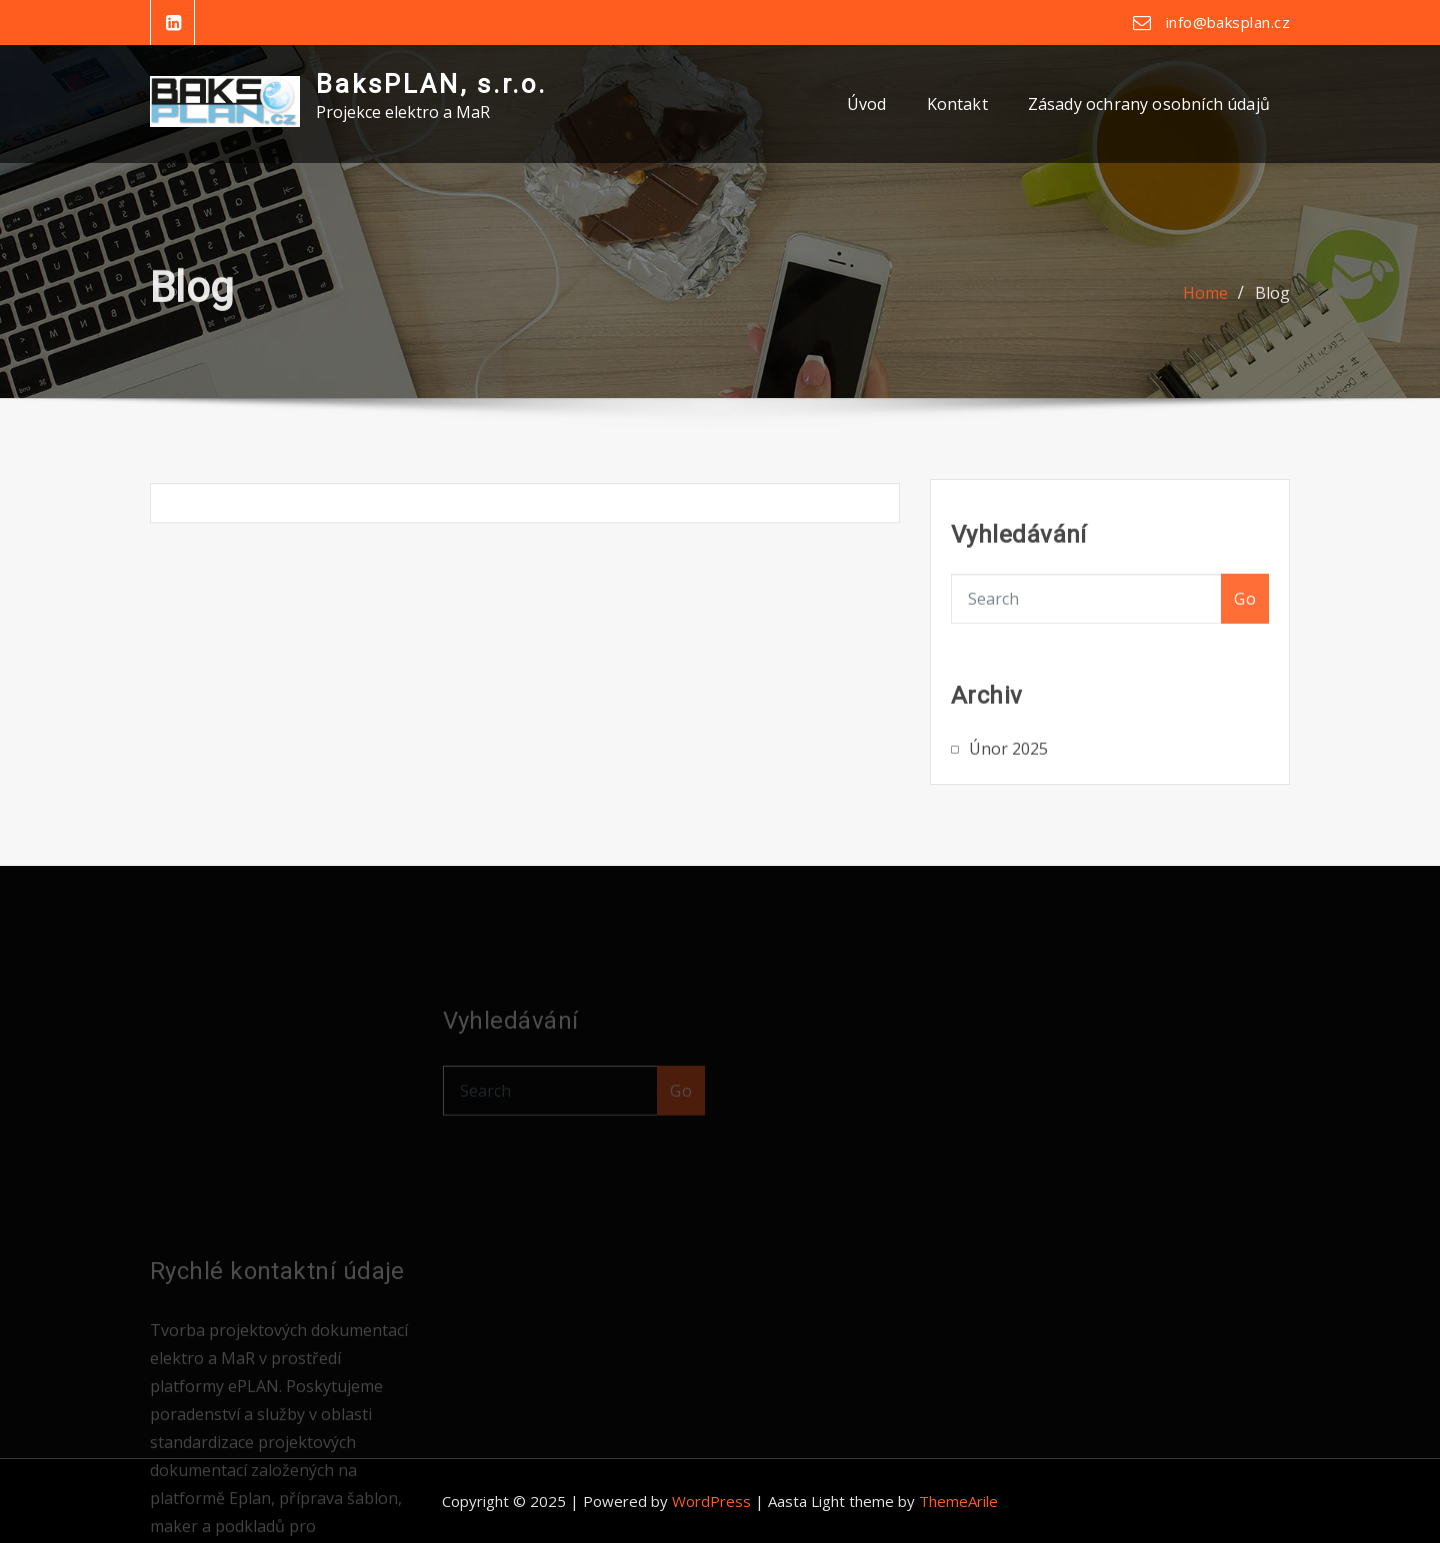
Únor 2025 (1008, 764)
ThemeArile (958, 1501)
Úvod (867, 104)
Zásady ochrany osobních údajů (1149, 104)
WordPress (711, 1501)
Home (1205, 304)
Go (1245, 619)
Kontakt (957, 104)
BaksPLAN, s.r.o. (431, 84)
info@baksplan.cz (1228, 22)
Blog (1272, 304)
